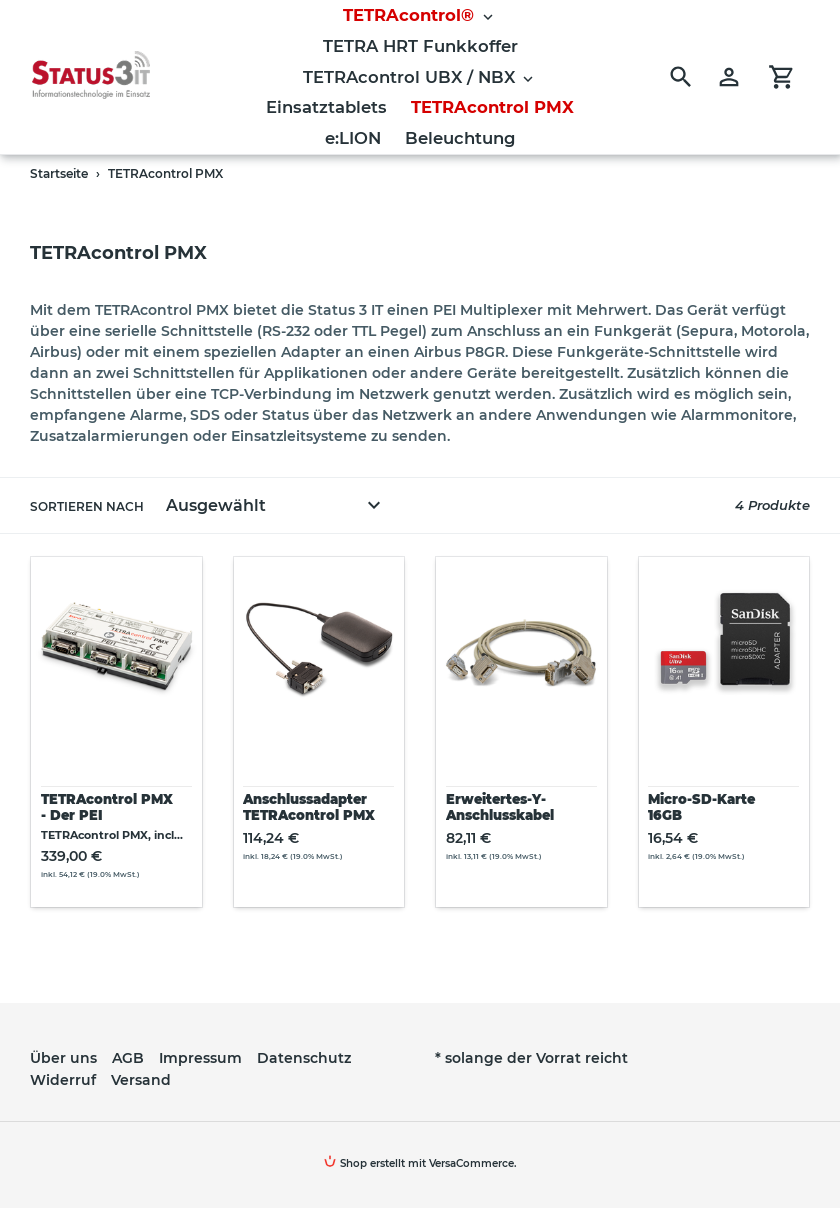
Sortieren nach (87, 506)
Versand (141, 1080)
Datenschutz (304, 1058)
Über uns (63, 1058)
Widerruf (63, 1080)
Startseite (59, 173)
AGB (128, 1058)
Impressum (200, 1058)
